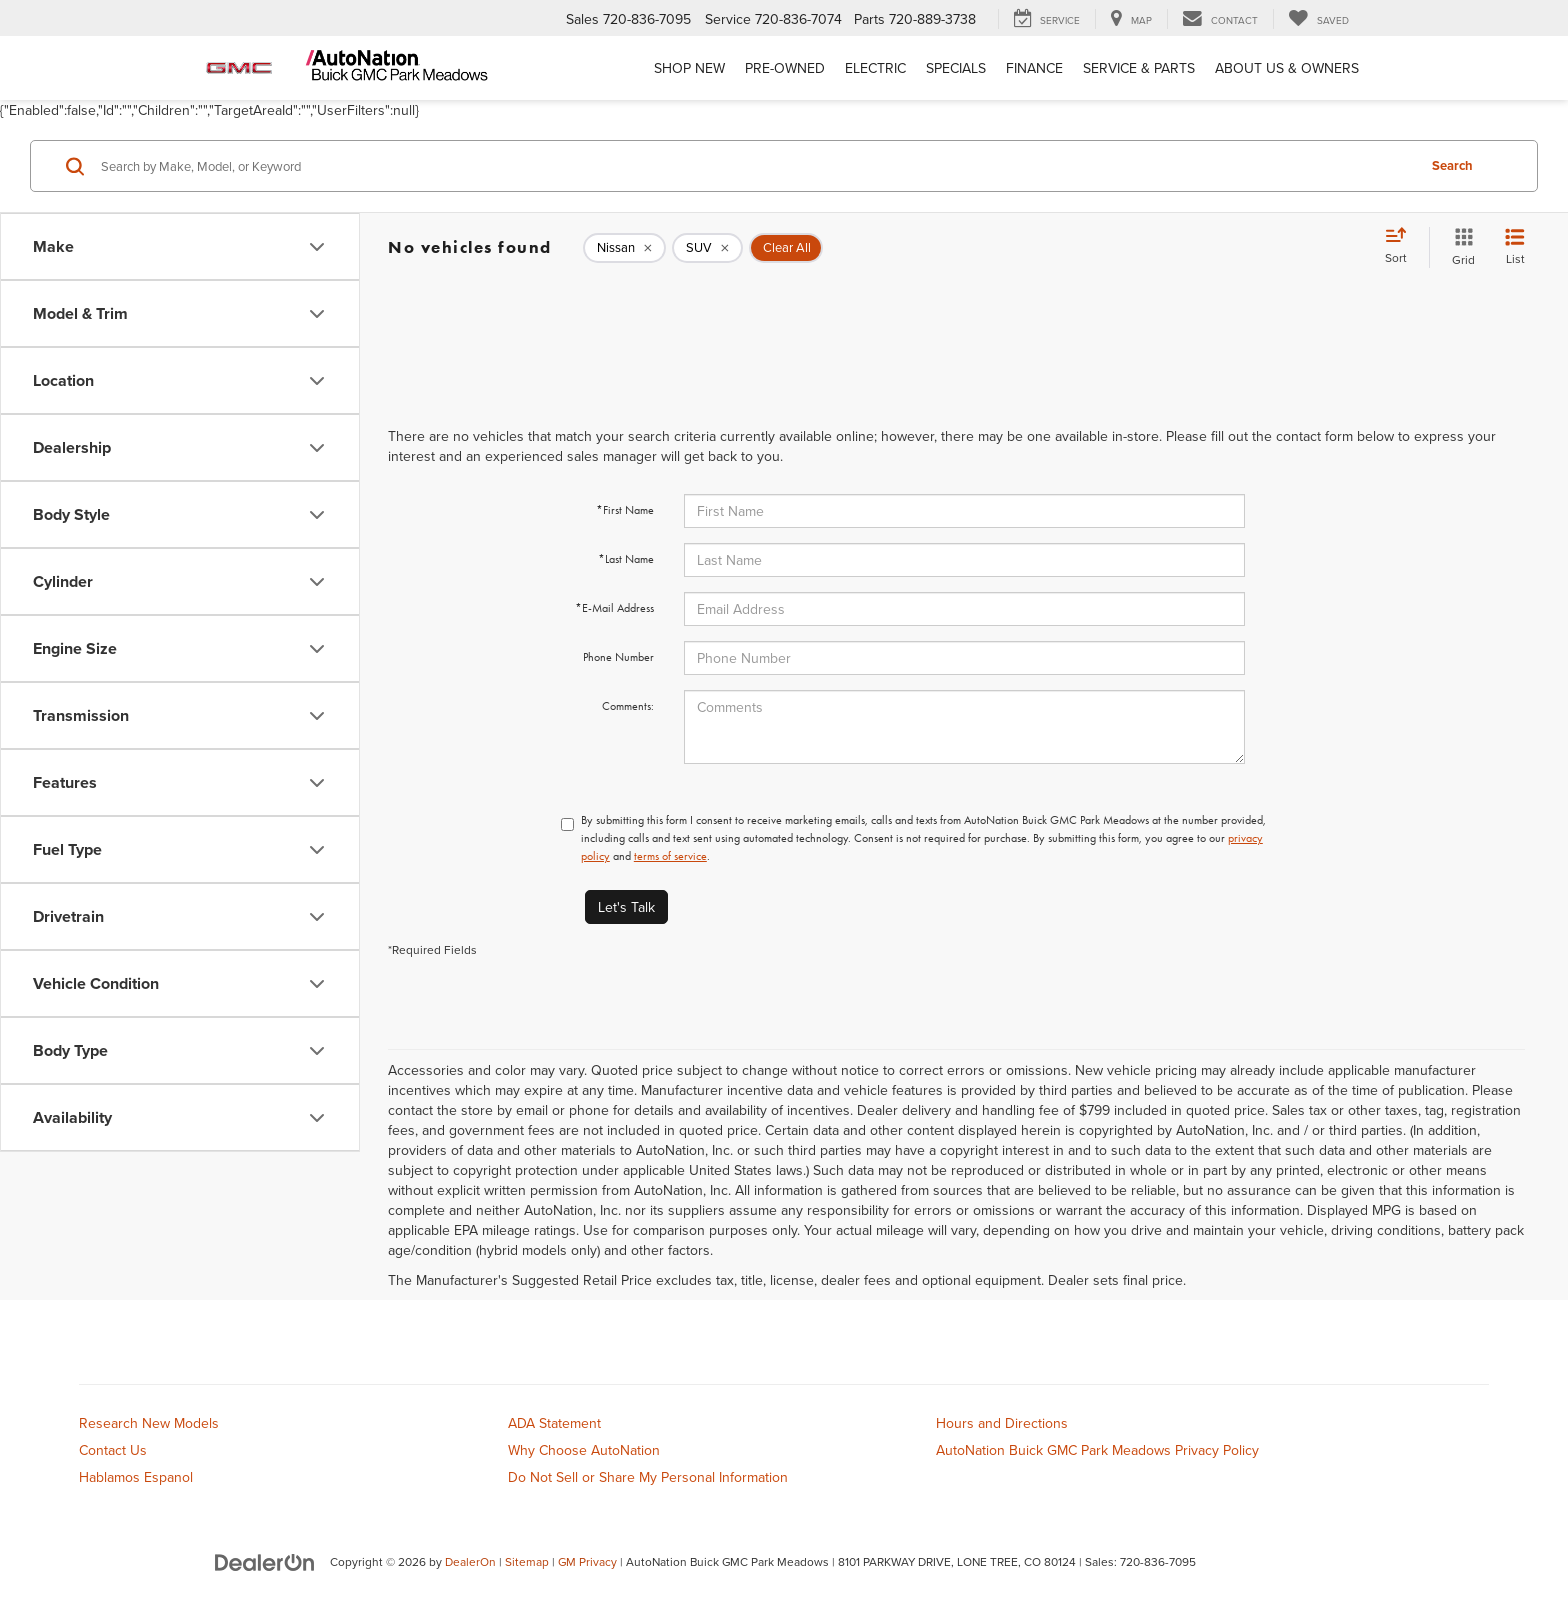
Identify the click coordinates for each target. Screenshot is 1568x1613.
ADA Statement (554, 1423)
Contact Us (113, 1450)
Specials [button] (956, 68)
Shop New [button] (689, 68)
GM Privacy (587, 1561)
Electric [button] (875, 68)
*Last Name (626, 559)
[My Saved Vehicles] (1318, 19)
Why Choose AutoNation (584, 1450)
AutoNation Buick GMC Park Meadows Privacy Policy (1097, 1450)
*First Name (625, 510)
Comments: (628, 706)
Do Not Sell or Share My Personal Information (648, 1477)
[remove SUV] (707, 248)
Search (1452, 165)
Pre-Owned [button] (785, 68)
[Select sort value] (1402, 247)
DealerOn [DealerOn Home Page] (470, 1561)
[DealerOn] (265, 1561)
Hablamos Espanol (136, 1477)
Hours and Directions (1002, 1423)
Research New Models (149, 1423)
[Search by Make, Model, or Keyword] (755, 166)
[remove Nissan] (624, 248)
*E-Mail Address (614, 608)
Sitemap (527, 1561)
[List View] (1515, 247)
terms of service (670, 856)
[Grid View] (1459, 247)
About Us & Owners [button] (1287, 68)
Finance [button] (1034, 68)
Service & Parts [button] (1139, 68)
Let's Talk (626, 907)
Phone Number (618, 657)
